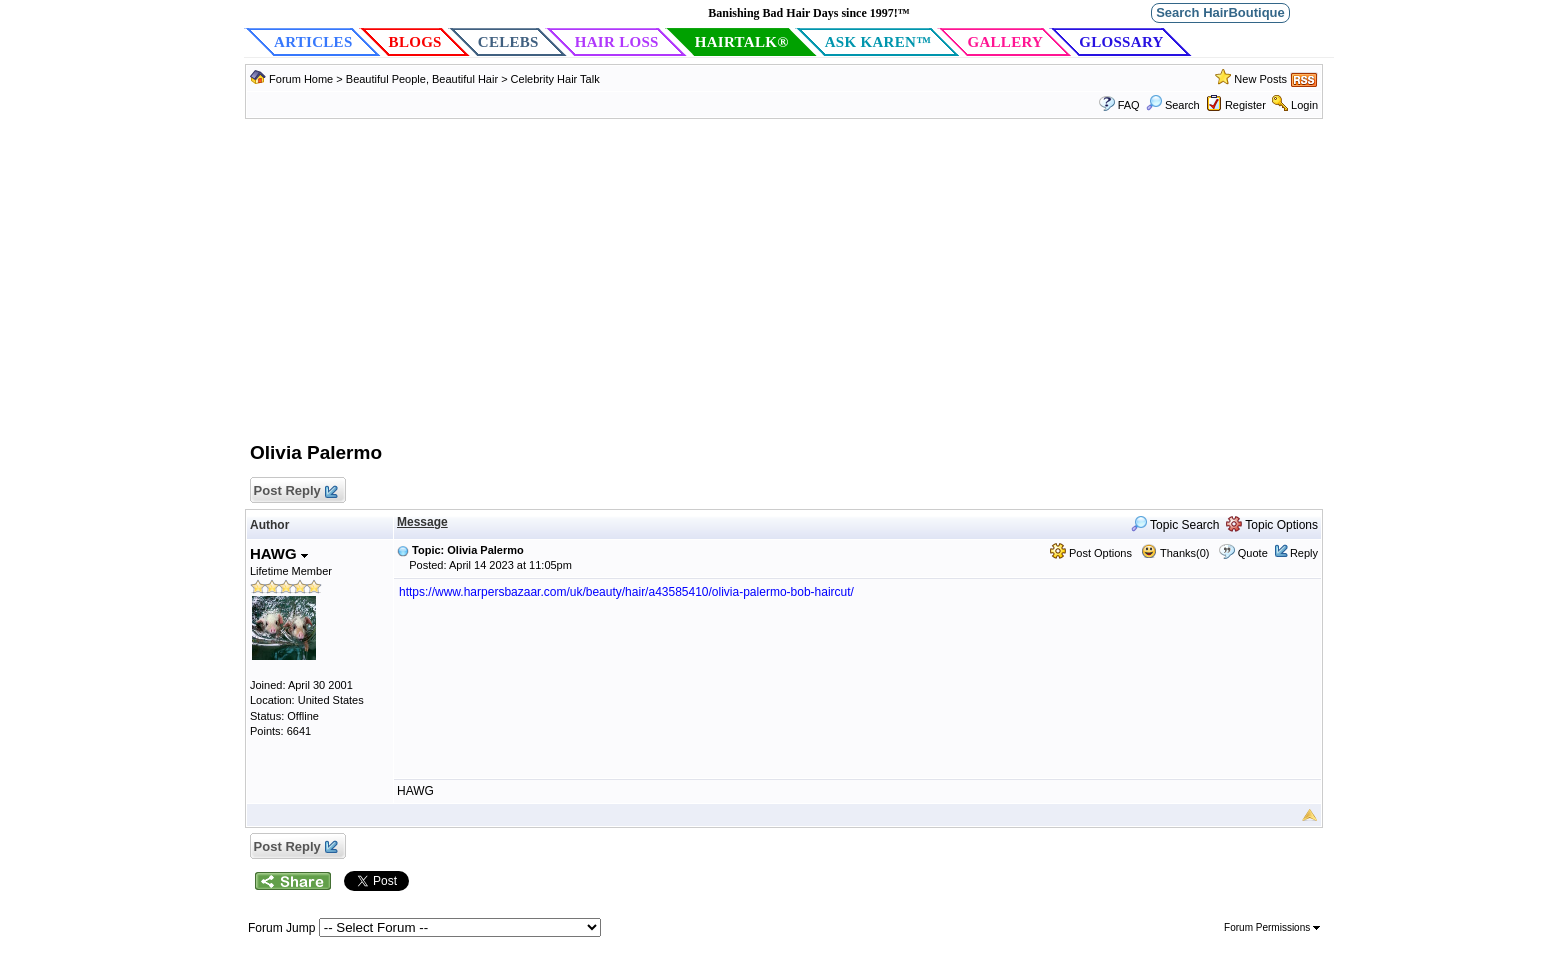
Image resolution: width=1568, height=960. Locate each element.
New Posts (1260, 79)
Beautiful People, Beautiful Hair (423, 79)
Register (1245, 105)
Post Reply (295, 491)
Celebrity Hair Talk (555, 79)
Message (422, 522)
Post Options (1091, 553)
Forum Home (301, 79)
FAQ (1129, 105)
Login (1304, 105)
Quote (1253, 553)
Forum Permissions (1272, 927)
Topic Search (1175, 525)
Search (1173, 105)
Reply (1304, 553)
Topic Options (1272, 525)
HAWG (279, 553)
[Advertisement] (784, 290)
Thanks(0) (1175, 553)
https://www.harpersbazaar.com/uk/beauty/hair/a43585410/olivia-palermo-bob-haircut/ (626, 592)
